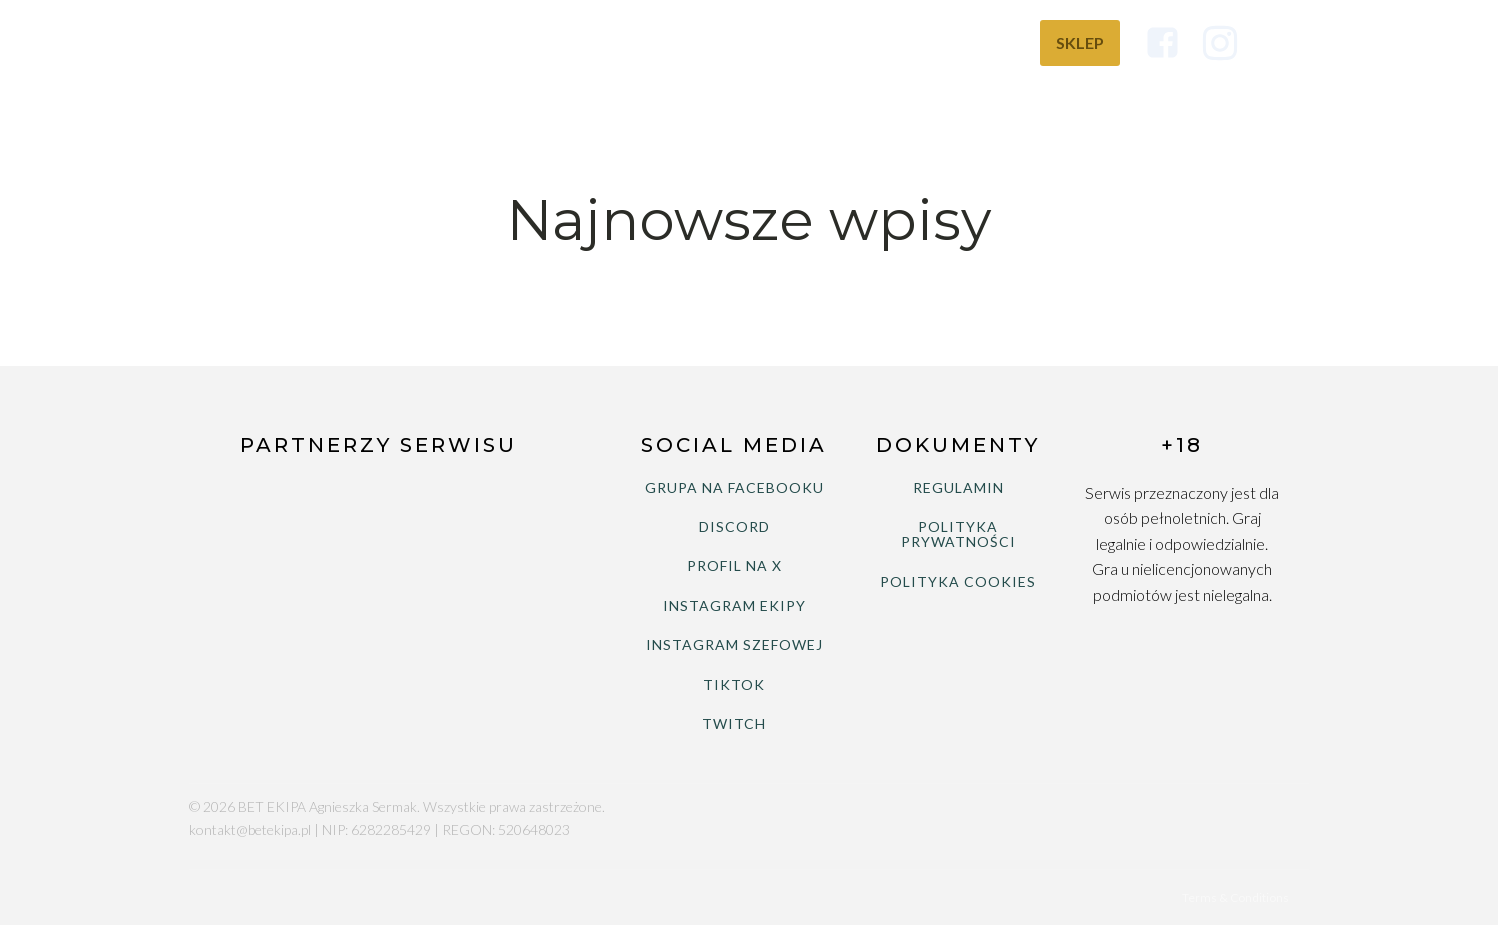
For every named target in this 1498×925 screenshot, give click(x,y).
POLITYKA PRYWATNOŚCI (958, 534)
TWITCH (734, 723)
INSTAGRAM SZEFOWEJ (734, 644)
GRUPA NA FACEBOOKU (734, 487)
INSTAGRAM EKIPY (734, 605)
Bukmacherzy (842, 42)
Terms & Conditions (1235, 897)
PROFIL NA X (734, 565)
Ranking (706, 42)
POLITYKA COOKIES (958, 581)
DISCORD (734, 526)
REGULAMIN (958, 487)
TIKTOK (734, 684)
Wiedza (973, 42)
